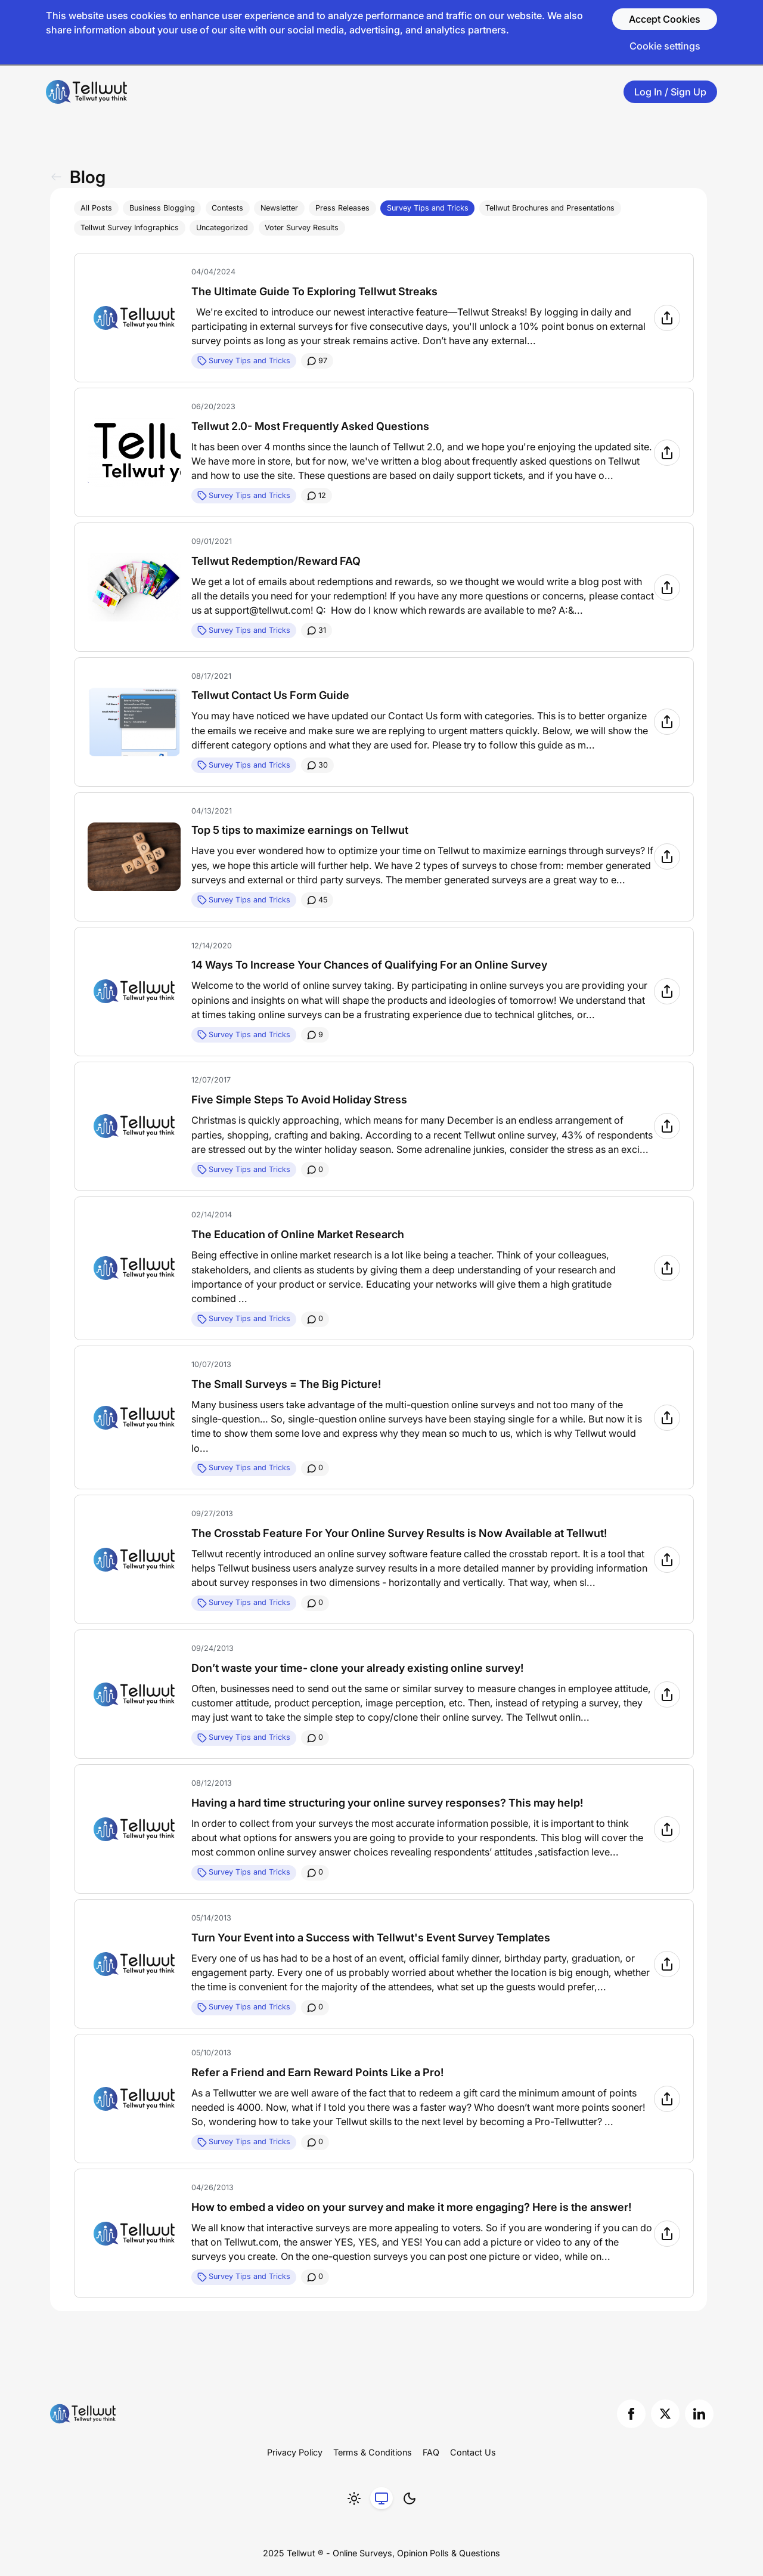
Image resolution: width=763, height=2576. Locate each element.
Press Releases (342, 207)
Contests (227, 207)
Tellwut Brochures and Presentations (550, 207)
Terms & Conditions (372, 2452)
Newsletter (279, 207)
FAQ (431, 2452)
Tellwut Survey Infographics (129, 227)
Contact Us (473, 2452)
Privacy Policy (294, 2452)
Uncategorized (222, 227)
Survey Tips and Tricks (428, 207)
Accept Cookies (664, 19)
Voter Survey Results (302, 227)
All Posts (96, 207)
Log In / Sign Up (670, 92)
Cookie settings (664, 46)
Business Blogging (162, 207)
